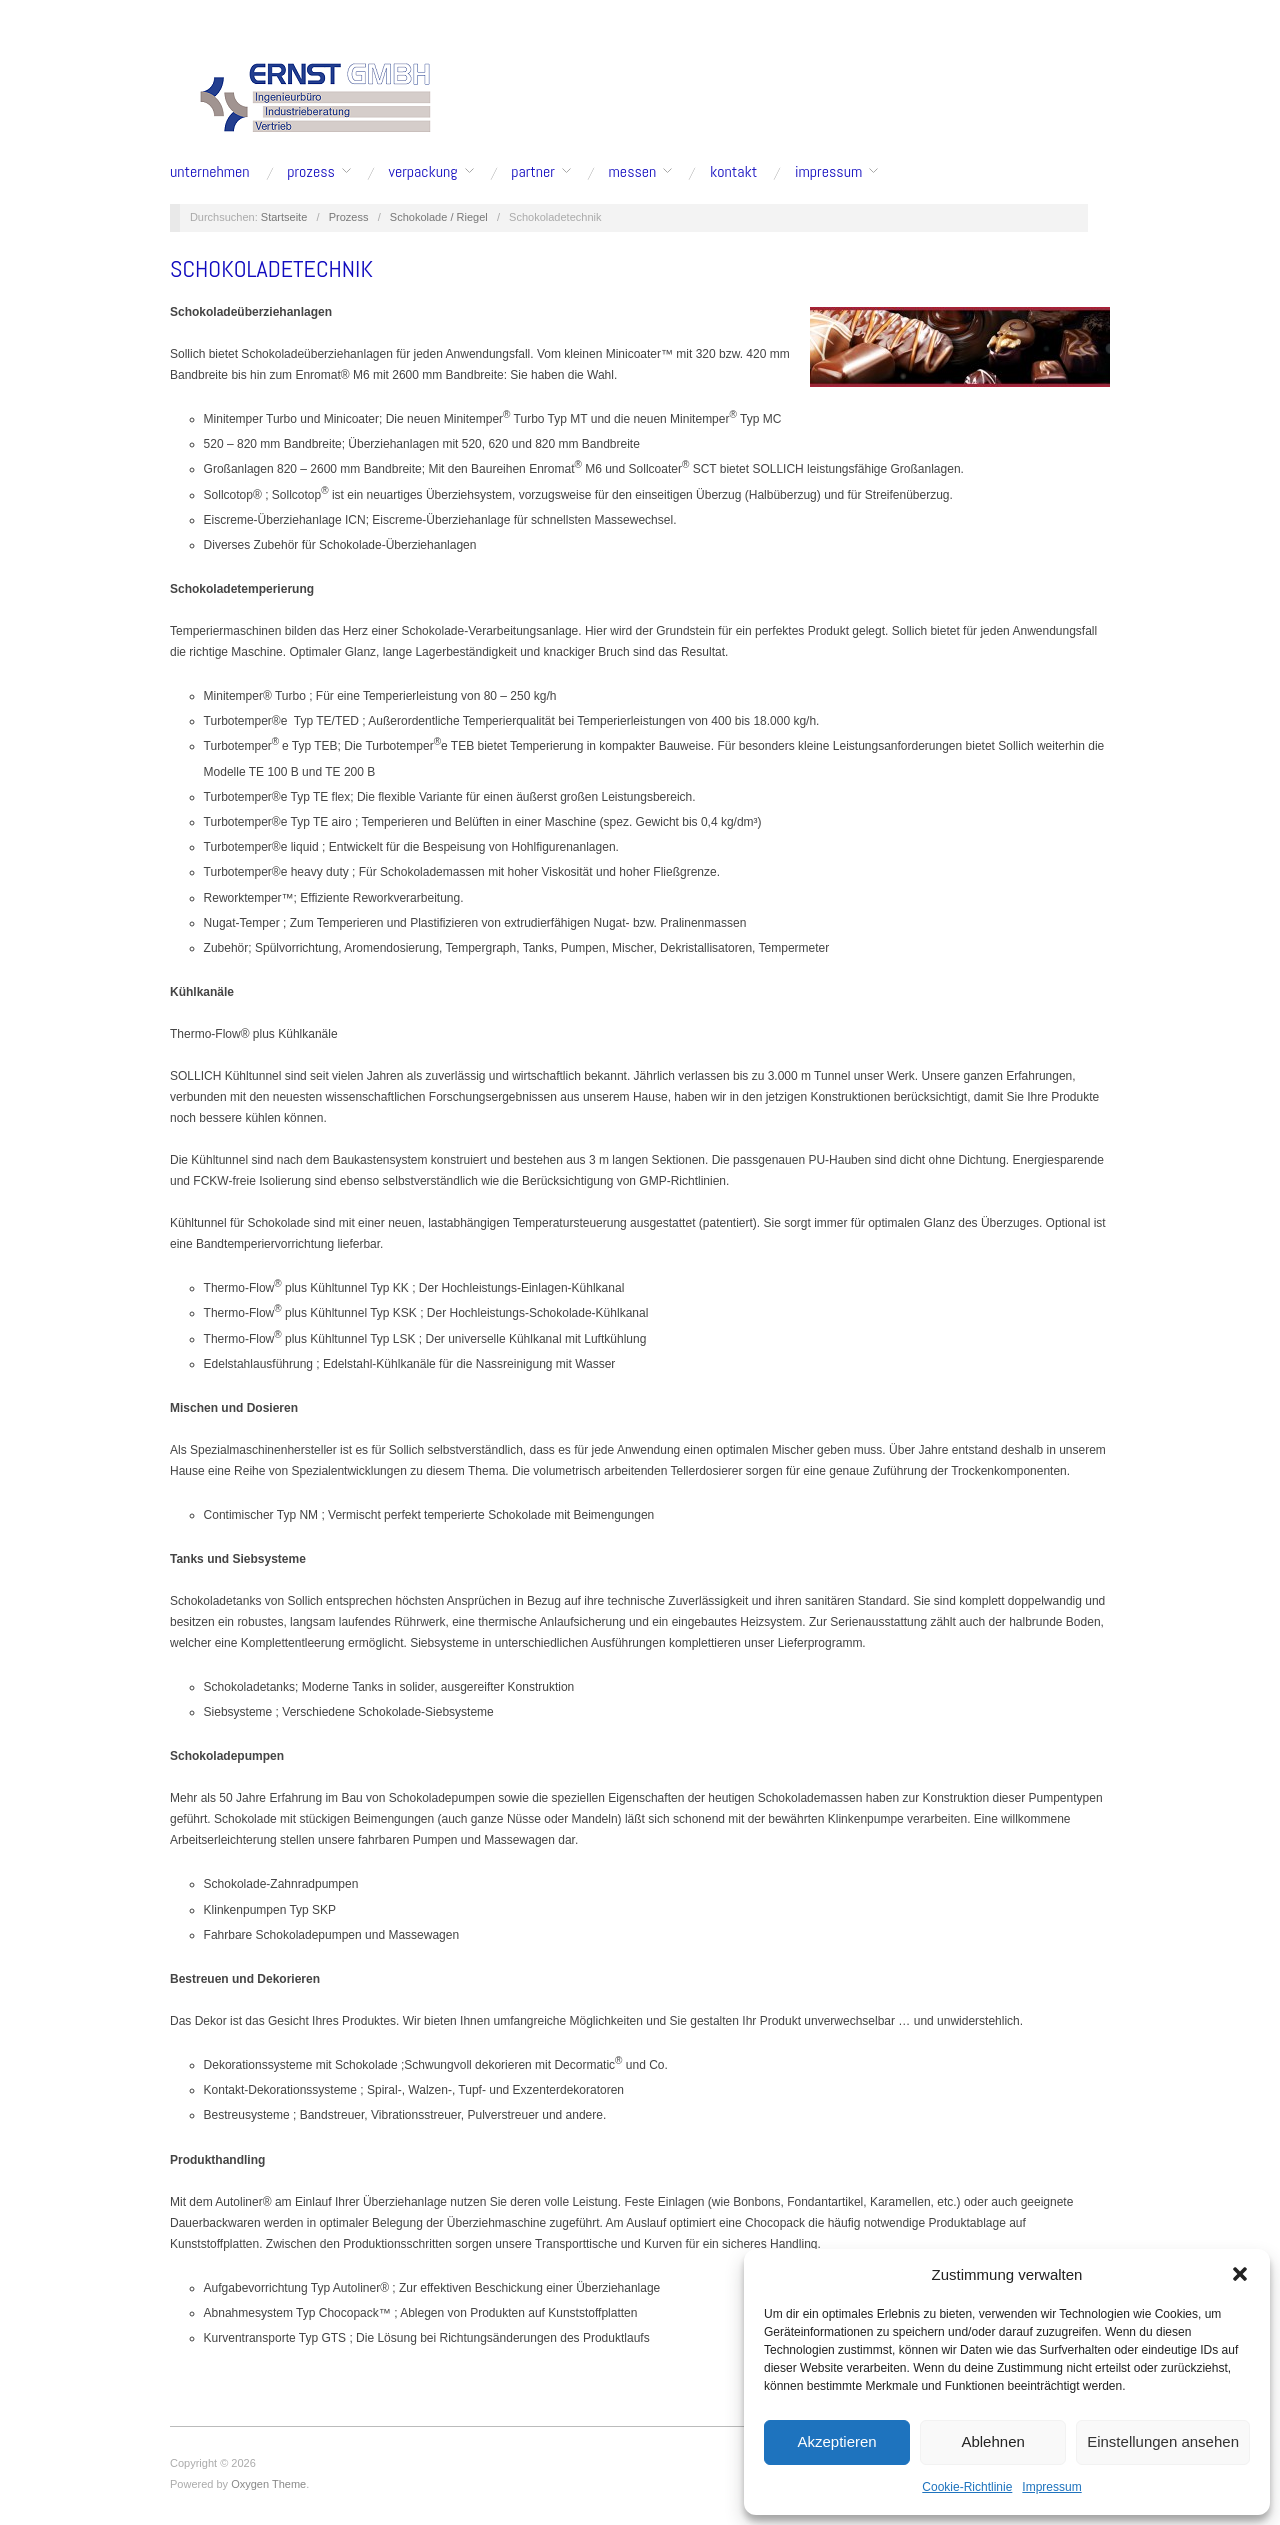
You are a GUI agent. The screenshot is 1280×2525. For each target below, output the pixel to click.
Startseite (284, 217)
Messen (633, 172)
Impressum (1051, 2487)
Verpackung (423, 172)
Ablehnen (992, 2441)
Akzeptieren (836, 2441)
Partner (533, 172)
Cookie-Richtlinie (967, 2487)
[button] (1240, 2274)
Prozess (311, 172)
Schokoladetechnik (271, 268)
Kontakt (733, 172)
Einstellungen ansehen (1163, 2441)
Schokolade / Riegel (439, 217)
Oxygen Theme (268, 2484)
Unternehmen (210, 172)
